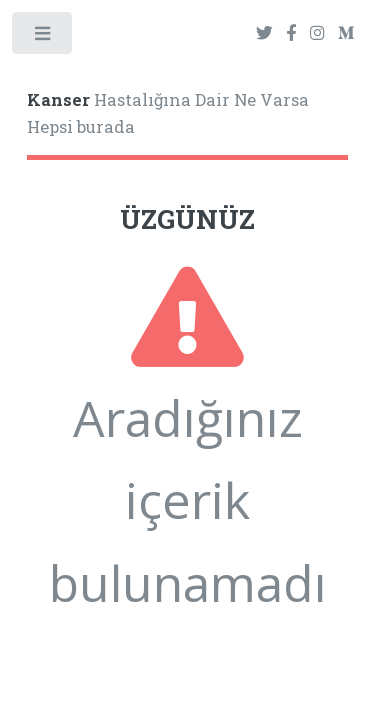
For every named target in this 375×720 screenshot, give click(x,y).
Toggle (43, 37)
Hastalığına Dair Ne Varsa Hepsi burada (168, 114)
